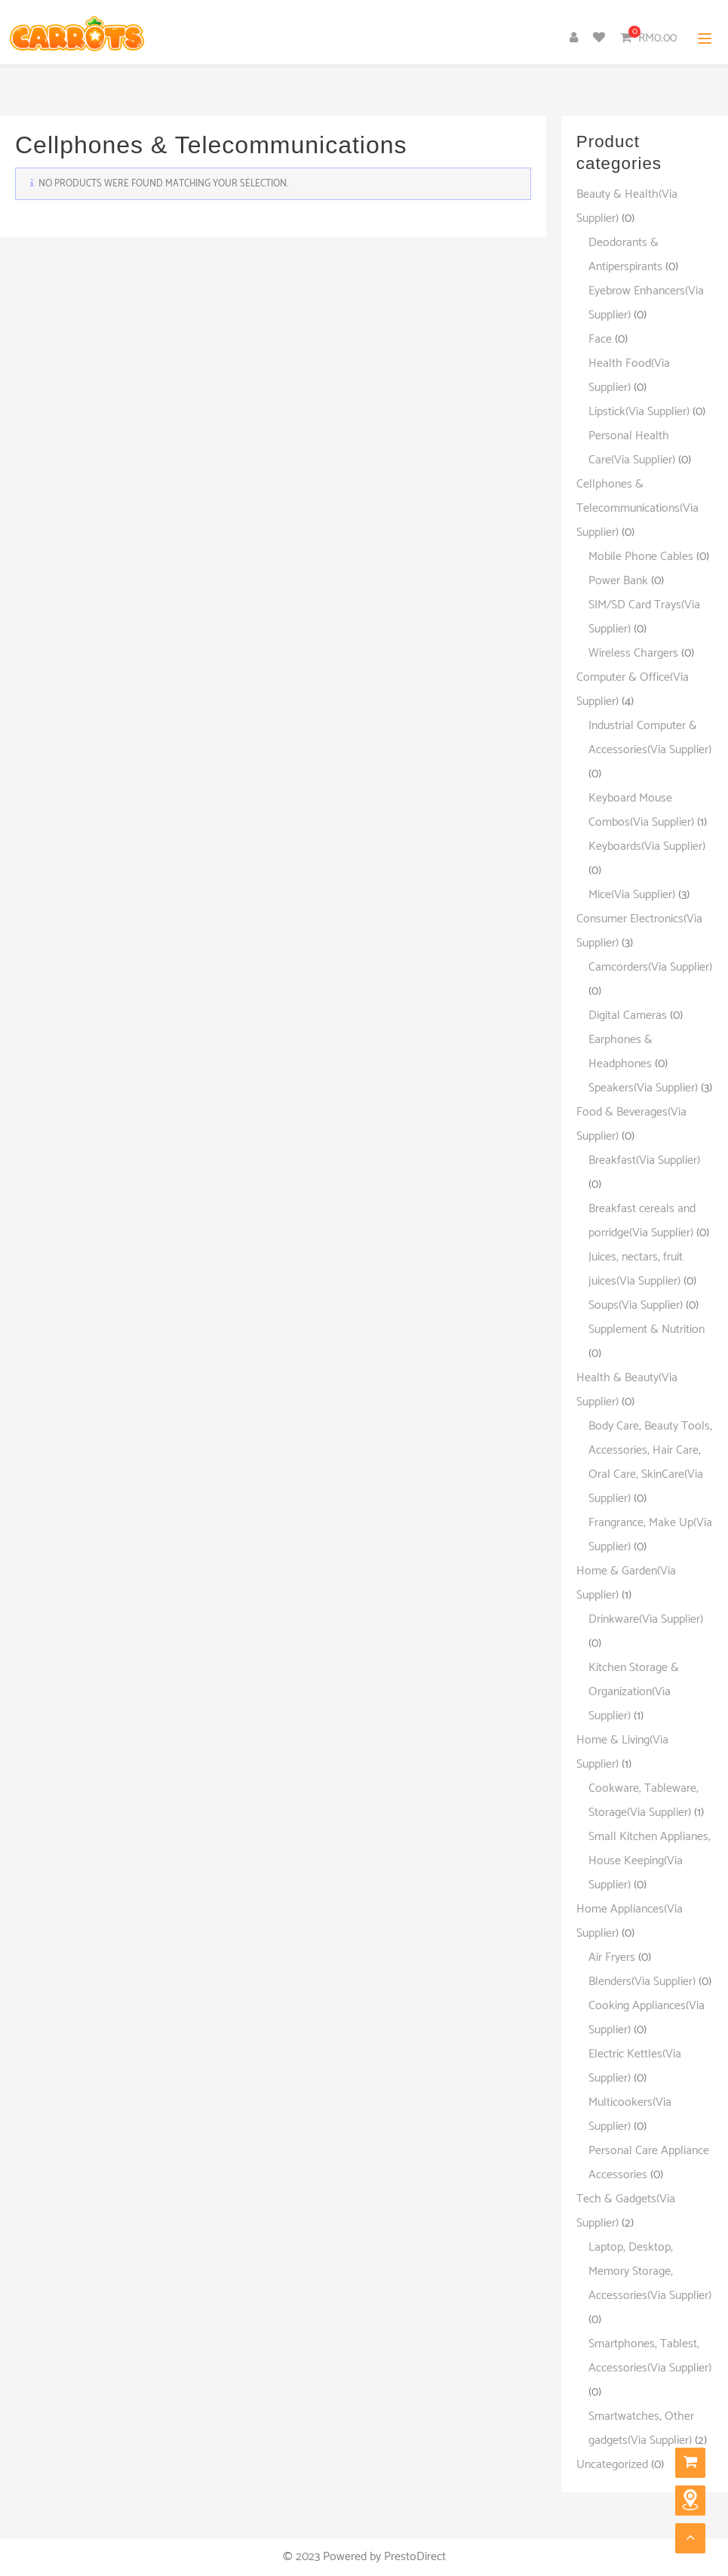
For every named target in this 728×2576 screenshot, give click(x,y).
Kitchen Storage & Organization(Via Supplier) (633, 1691)
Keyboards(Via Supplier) (646, 846)
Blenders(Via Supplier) (642, 1981)
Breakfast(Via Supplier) (644, 1160)
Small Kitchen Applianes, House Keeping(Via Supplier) (649, 1861)
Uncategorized (612, 2464)
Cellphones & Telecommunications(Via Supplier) (637, 508)
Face (600, 339)
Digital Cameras (627, 1015)
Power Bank (618, 581)
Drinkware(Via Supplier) (645, 1619)
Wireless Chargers (633, 653)
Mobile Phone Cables (640, 556)
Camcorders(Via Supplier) (650, 967)
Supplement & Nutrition (646, 1329)
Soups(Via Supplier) (635, 1305)
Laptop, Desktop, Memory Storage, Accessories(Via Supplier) (649, 2271)
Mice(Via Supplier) (631, 895)
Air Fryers (611, 1957)
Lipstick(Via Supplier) (639, 412)
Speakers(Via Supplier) (643, 1088)
